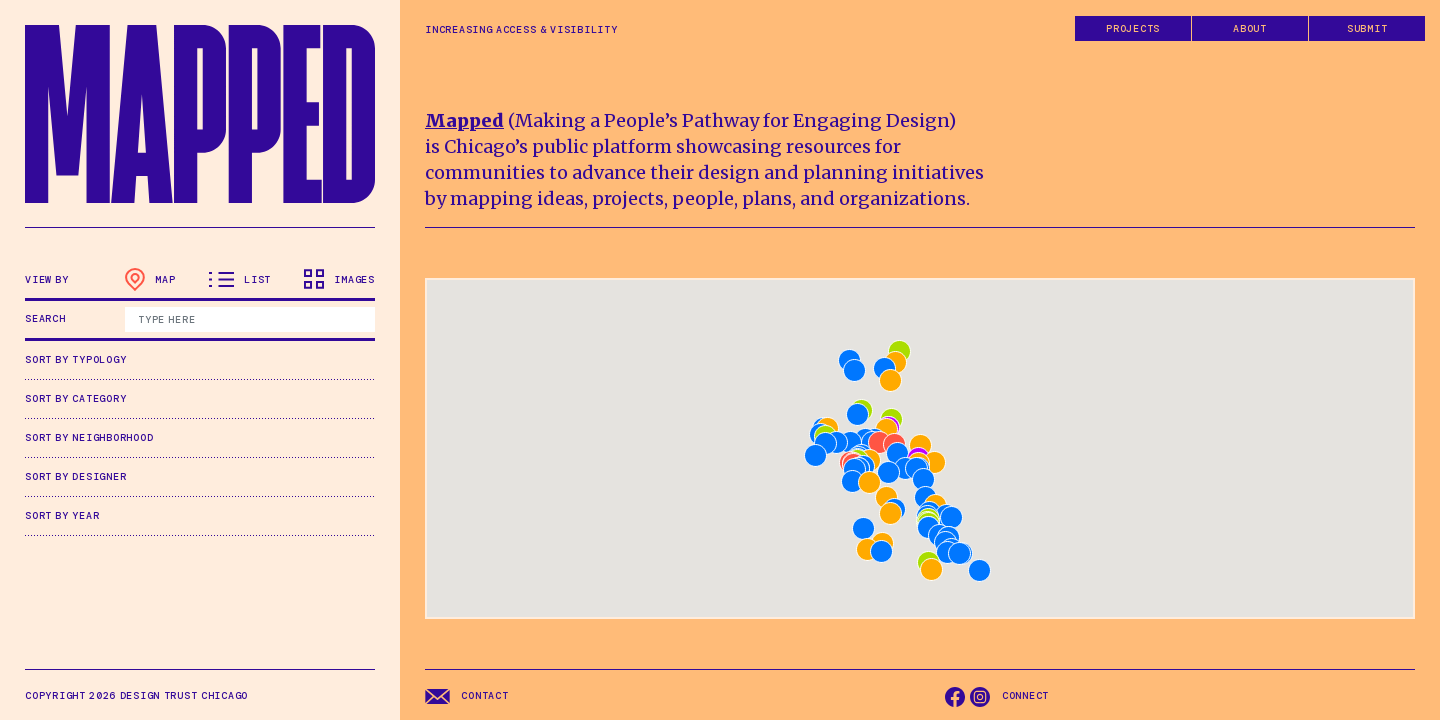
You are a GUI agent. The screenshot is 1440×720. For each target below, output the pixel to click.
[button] (867, 549)
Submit (1367, 28)
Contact (467, 696)
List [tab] (240, 279)
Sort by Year (62, 515)
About (1250, 28)
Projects (1133, 28)
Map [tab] (150, 279)
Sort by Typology (75, 359)
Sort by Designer (75, 476)
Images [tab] (339, 279)
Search (45, 318)
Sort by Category (75, 398)
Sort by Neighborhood (89, 437)
